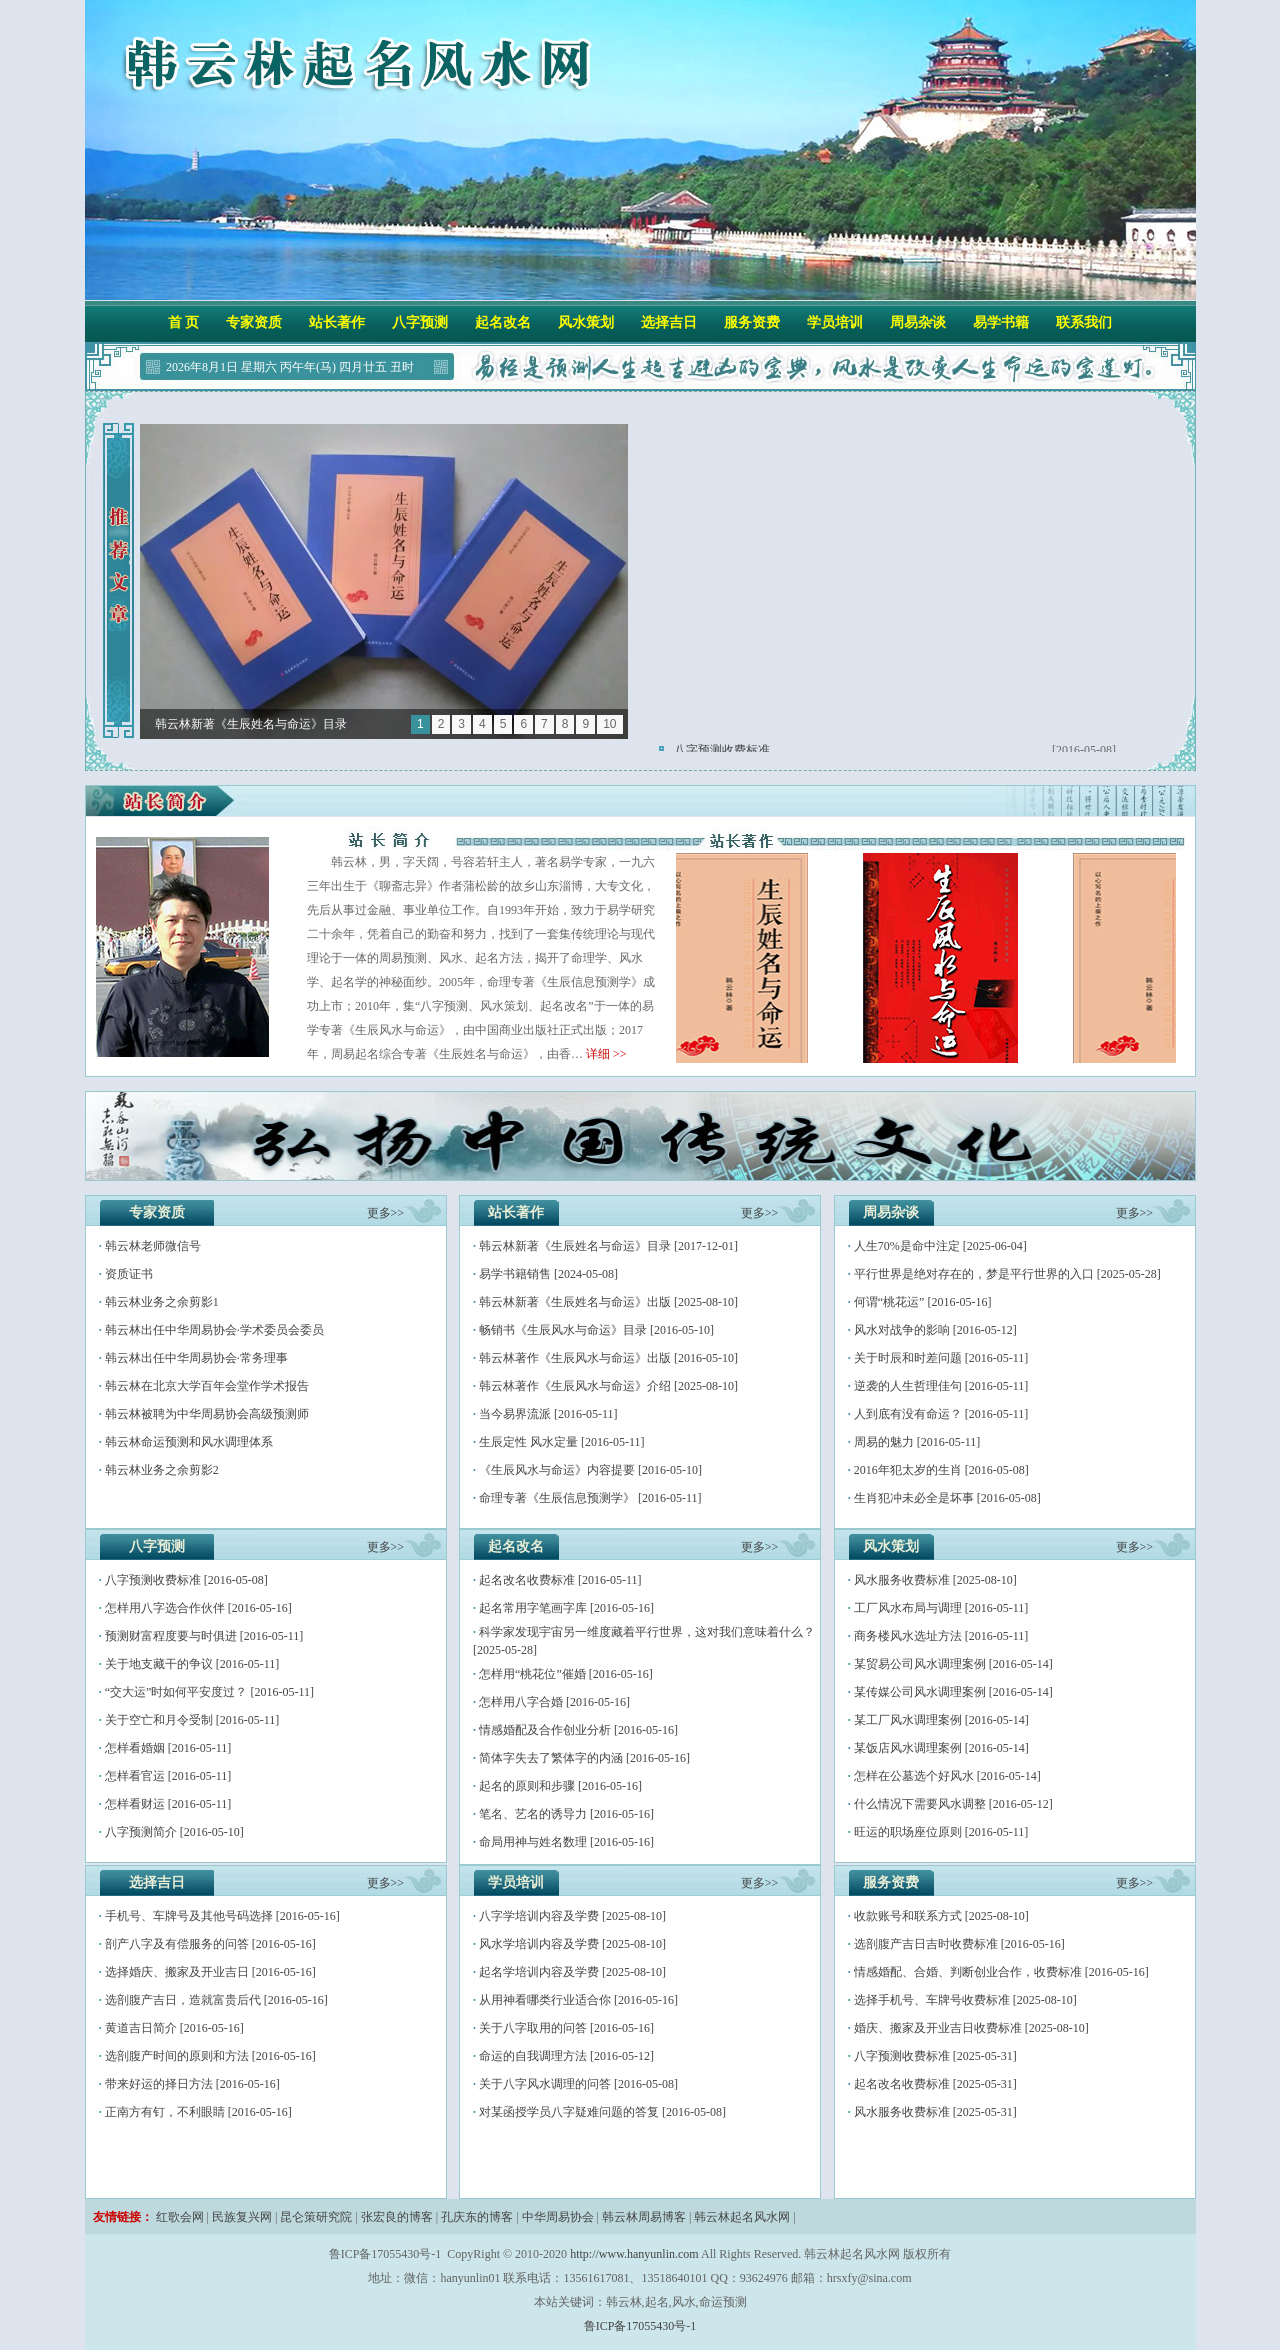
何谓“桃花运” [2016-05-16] (923, 1302)
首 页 (184, 322)
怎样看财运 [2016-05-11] (168, 1804)
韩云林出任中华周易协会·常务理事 (196, 1358)
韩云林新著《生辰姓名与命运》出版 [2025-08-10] (608, 1302)
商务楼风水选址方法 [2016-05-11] (941, 1636)
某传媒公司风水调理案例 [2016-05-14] (953, 1692)
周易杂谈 (918, 322)
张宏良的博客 (397, 2217)
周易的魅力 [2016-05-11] (917, 1442)
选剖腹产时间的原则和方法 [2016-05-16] (210, 2056)
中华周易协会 (558, 2217)
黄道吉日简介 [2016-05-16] (174, 2028)
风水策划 (586, 322)
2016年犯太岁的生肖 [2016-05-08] (941, 1470)
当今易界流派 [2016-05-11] (548, 1414)
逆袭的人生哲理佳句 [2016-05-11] (941, 1386)
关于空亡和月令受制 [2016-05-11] (192, 1720)
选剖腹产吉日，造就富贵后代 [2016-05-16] (216, 2000)
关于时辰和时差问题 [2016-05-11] (941, 1358)
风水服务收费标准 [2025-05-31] (935, 2112)
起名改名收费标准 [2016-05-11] (560, 1580)
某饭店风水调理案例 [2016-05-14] (941, 1748)
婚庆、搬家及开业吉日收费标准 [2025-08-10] (971, 2028)
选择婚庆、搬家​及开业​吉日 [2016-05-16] (210, 1972)
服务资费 (752, 322)
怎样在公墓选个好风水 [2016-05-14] (947, 1776)
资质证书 (129, 1274)
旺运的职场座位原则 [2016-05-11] (941, 1832)
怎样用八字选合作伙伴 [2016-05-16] (198, 1608)
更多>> (386, 1213)
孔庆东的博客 (477, 2217)
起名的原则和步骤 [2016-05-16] (560, 1786)
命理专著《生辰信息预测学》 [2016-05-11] (590, 1498)
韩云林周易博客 (644, 2217)
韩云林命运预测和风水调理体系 (189, 1442)
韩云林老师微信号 (153, 1246)
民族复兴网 (242, 2217)
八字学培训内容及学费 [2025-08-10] (572, 1916)
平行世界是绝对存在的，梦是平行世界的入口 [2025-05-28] (1007, 1274)
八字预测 (420, 322)
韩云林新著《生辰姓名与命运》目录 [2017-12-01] (608, 1246)
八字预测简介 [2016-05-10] (174, 1832)
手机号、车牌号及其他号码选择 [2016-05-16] (222, 1916)
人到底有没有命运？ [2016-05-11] (941, 1414)
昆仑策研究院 (316, 2217)
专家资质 (254, 322)
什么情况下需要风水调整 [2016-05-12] (953, 1804)
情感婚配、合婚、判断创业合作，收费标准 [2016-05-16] (1001, 1972)
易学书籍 (1001, 322)
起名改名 (503, 322)
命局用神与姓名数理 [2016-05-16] (566, 1842)
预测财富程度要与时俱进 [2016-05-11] (204, 1636)
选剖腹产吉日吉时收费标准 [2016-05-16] (959, 1944)
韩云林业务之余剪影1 (162, 1302)
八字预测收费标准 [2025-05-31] (935, 2056)
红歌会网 (180, 2217)
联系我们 (1084, 322)
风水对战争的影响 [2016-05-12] (935, 1330)
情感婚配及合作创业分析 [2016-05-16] (578, 1730)
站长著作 (337, 322)
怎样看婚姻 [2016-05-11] (168, 1748)
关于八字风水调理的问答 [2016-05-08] (578, 2084)
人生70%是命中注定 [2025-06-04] (940, 1246)
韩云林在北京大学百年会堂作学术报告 (207, 1386)
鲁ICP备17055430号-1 (640, 2326)
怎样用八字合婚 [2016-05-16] (554, 1702)
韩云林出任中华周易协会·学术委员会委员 (214, 1330)
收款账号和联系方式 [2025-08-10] (941, 1916)
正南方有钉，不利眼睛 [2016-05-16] (198, 2112)
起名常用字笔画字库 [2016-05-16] (566, 1608)
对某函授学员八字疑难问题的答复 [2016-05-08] (602, 2112)
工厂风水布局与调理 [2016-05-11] (941, 1608)
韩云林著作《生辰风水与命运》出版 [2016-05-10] (608, 1358)
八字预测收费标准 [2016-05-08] (186, 1580)
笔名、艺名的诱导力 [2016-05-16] (566, 1814)
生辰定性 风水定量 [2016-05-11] (562, 1442)
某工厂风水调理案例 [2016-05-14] (941, 1720)
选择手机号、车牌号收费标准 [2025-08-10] (965, 2000)
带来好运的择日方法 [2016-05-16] (192, 2084)
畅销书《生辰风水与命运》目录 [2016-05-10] (596, 1330)
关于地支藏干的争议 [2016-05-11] (192, 1664)
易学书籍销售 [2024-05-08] (548, 1274)
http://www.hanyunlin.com (634, 2254)
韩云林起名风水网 (742, 2217)
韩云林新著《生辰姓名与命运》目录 (251, 724)
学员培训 (835, 322)
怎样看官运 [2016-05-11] (168, 1776)
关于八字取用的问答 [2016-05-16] (566, 2028)
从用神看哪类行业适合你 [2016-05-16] (578, 2000)
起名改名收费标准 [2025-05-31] (935, 2084)
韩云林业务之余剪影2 (162, 1470)
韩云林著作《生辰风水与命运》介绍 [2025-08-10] (608, 1386)
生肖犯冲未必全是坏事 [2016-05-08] (947, 1498)
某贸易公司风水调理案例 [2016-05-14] (953, 1664)
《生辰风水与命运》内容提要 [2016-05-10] (590, 1470)
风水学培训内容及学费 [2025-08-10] (572, 1944)
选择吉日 (669, 322)
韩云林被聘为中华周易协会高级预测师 (207, 1414)
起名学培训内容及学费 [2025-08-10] (572, 1972)
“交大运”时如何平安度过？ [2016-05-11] (209, 1692)
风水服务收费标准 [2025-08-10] (935, 1580)
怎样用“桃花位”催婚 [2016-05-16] (566, 1674)
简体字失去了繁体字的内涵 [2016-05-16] (584, 1758)
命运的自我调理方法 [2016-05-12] (566, 2056)
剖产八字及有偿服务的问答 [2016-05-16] (210, 1944)
